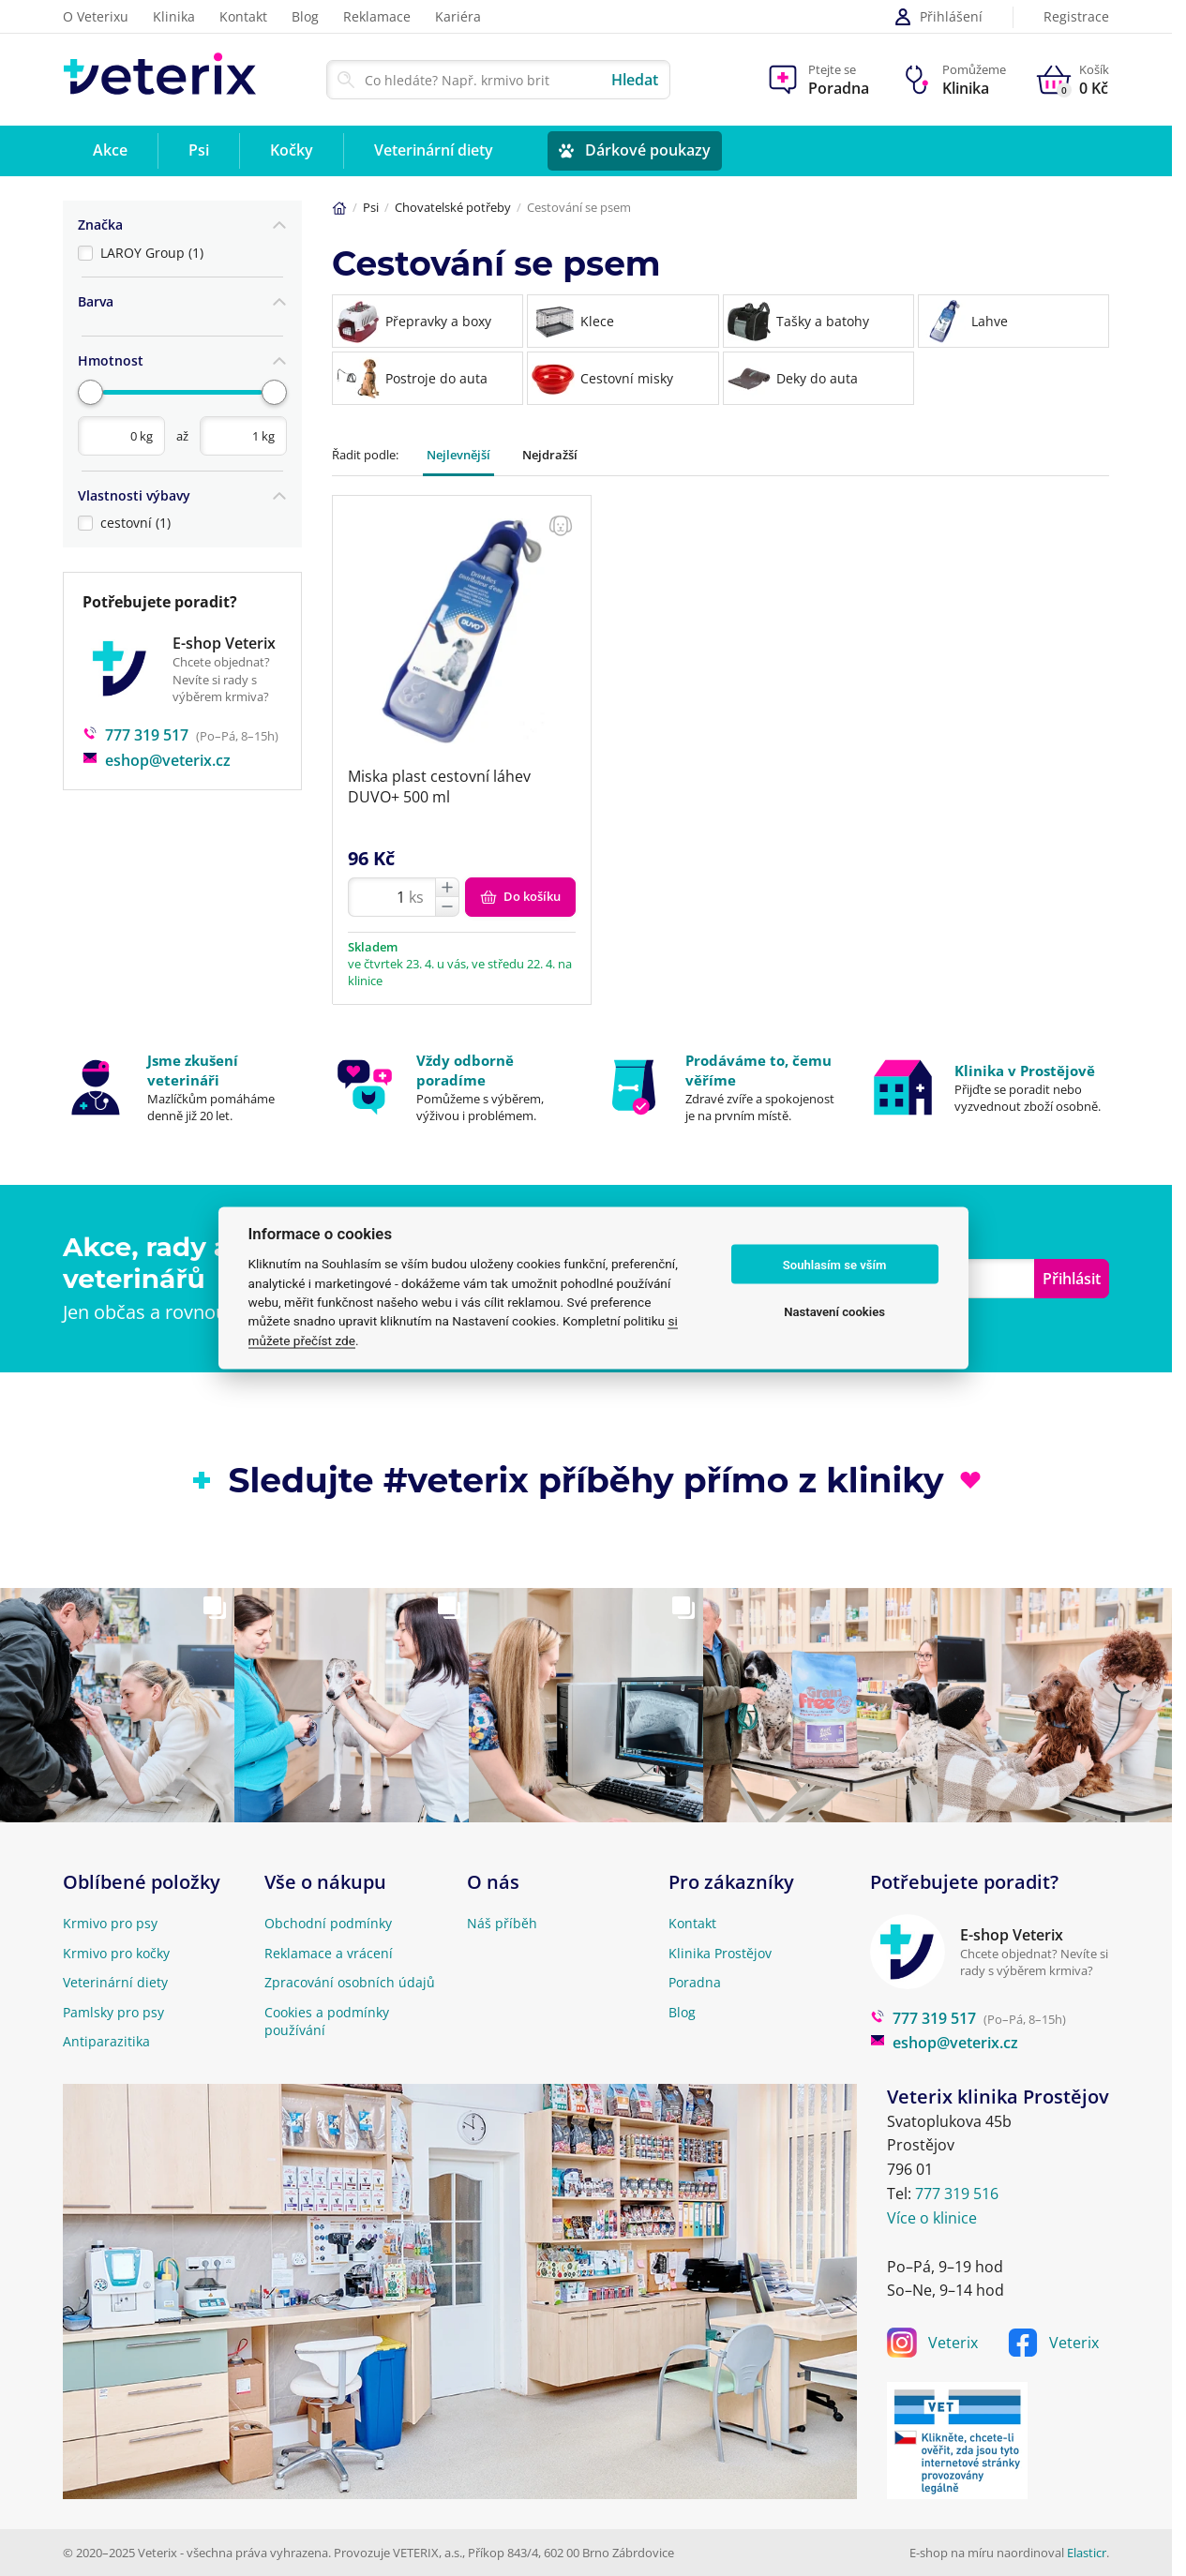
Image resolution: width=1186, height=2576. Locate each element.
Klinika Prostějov (720, 1953)
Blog (305, 16)
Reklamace (377, 16)
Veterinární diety (115, 1982)
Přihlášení (938, 16)
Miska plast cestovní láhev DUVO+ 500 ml (439, 786)
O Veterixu (95, 16)
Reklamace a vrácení (328, 1953)
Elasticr (1086, 2552)
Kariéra (458, 16)
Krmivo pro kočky (116, 1953)
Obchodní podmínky (328, 1923)
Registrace (1076, 17)
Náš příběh (502, 1923)
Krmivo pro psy (110, 1923)
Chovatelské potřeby (453, 207)
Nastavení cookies (834, 1311)
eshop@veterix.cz (157, 751)
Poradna (694, 1982)
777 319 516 (956, 2193)
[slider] (90, 385)
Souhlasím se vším (835, 1264)
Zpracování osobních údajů (349, 1982)
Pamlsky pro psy (113, 2012)
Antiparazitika (106, 2041)
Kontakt (243, 16)
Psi (371, 207)
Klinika (174, 16)
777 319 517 (135, 727)
